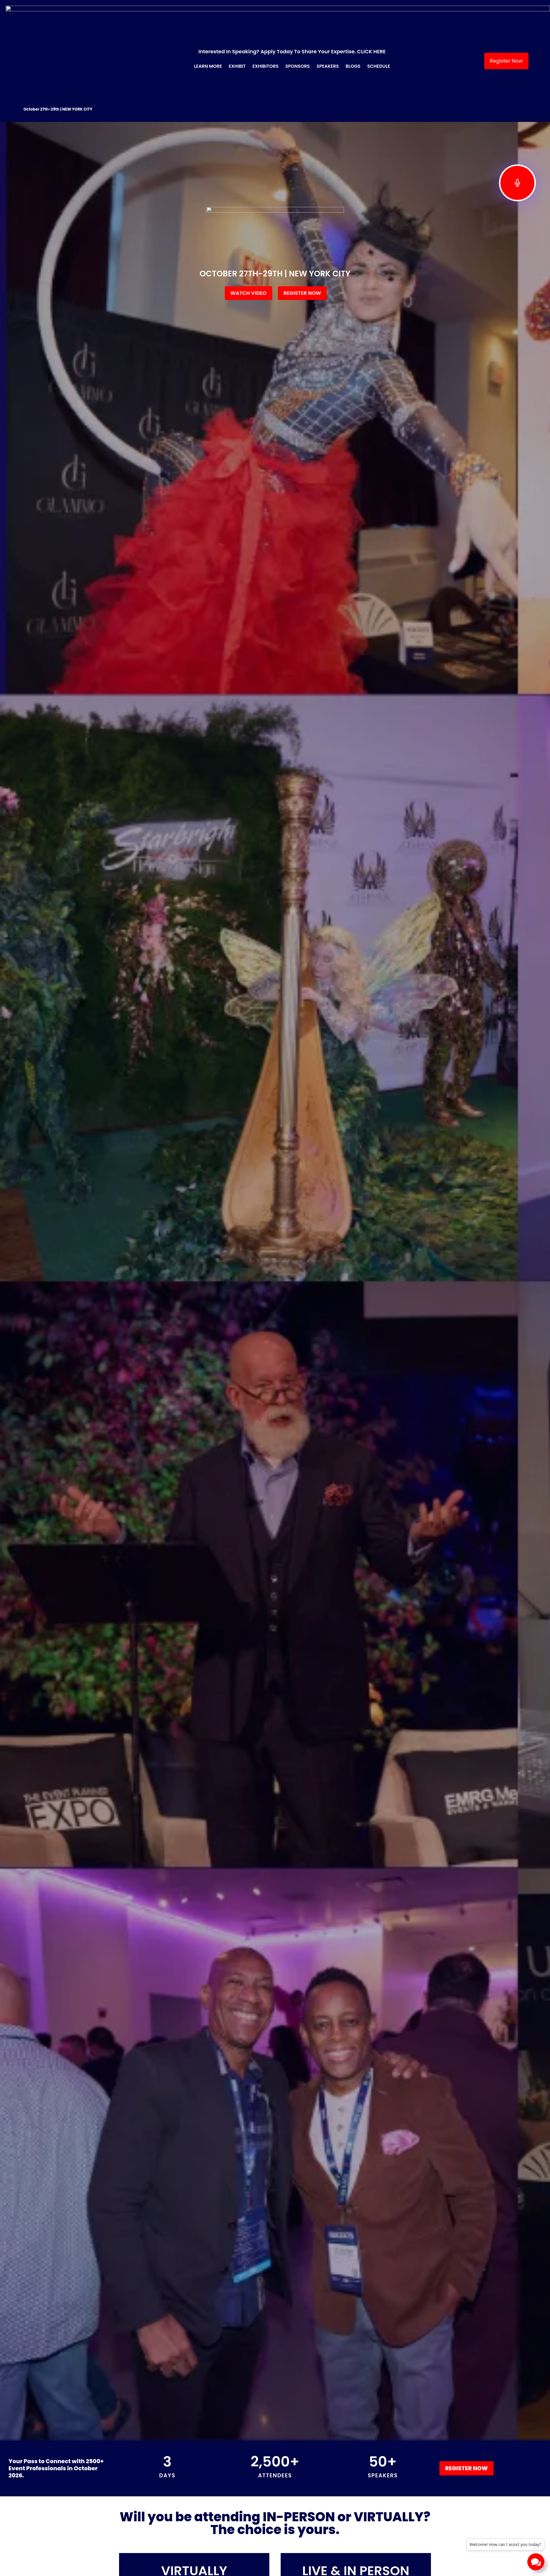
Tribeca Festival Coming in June (273, 2412)
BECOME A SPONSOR (252, 2522)
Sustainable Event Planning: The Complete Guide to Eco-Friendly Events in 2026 (163, 2420)
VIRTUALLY (194, 551)
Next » (321, 2462)
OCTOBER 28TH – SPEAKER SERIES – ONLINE (194, 567)
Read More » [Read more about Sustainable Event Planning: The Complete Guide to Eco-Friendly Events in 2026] (137, 2442)
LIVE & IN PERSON (355, 551)
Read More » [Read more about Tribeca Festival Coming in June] (247, 2426)
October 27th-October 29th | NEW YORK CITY (356, 567)
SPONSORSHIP (245, 2561)
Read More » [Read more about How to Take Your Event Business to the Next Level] (358, 2434)
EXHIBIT (236, 2548)
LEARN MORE (242, 2535)
